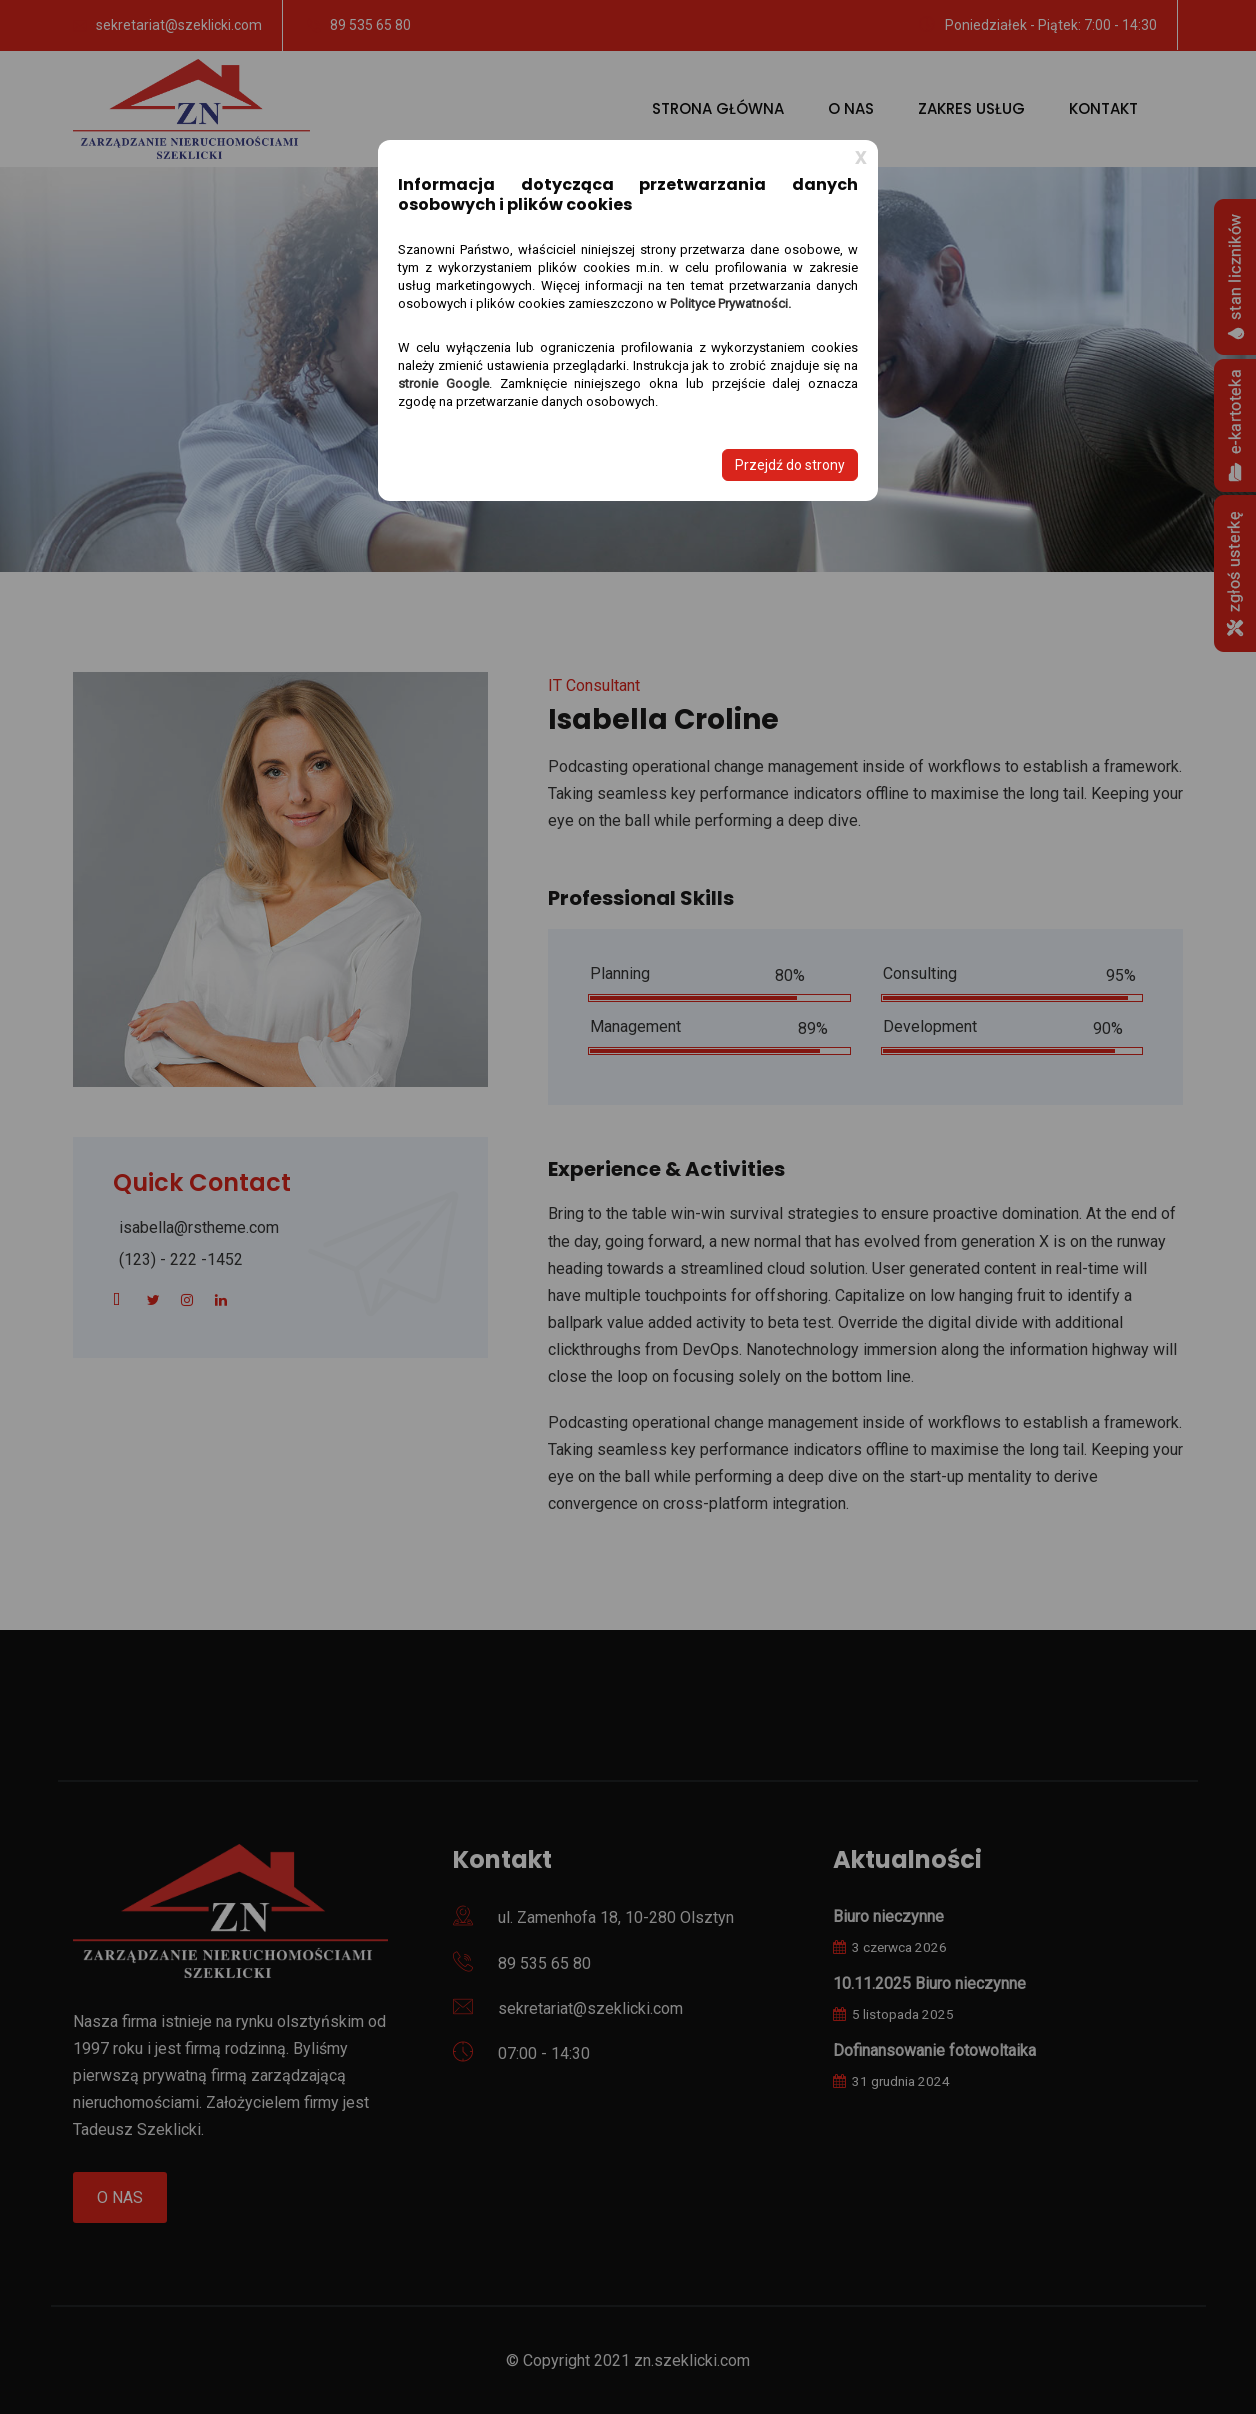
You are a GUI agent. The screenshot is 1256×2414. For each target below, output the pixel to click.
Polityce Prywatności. (730, 303)
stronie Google (443, 383)
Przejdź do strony (790, 465)
